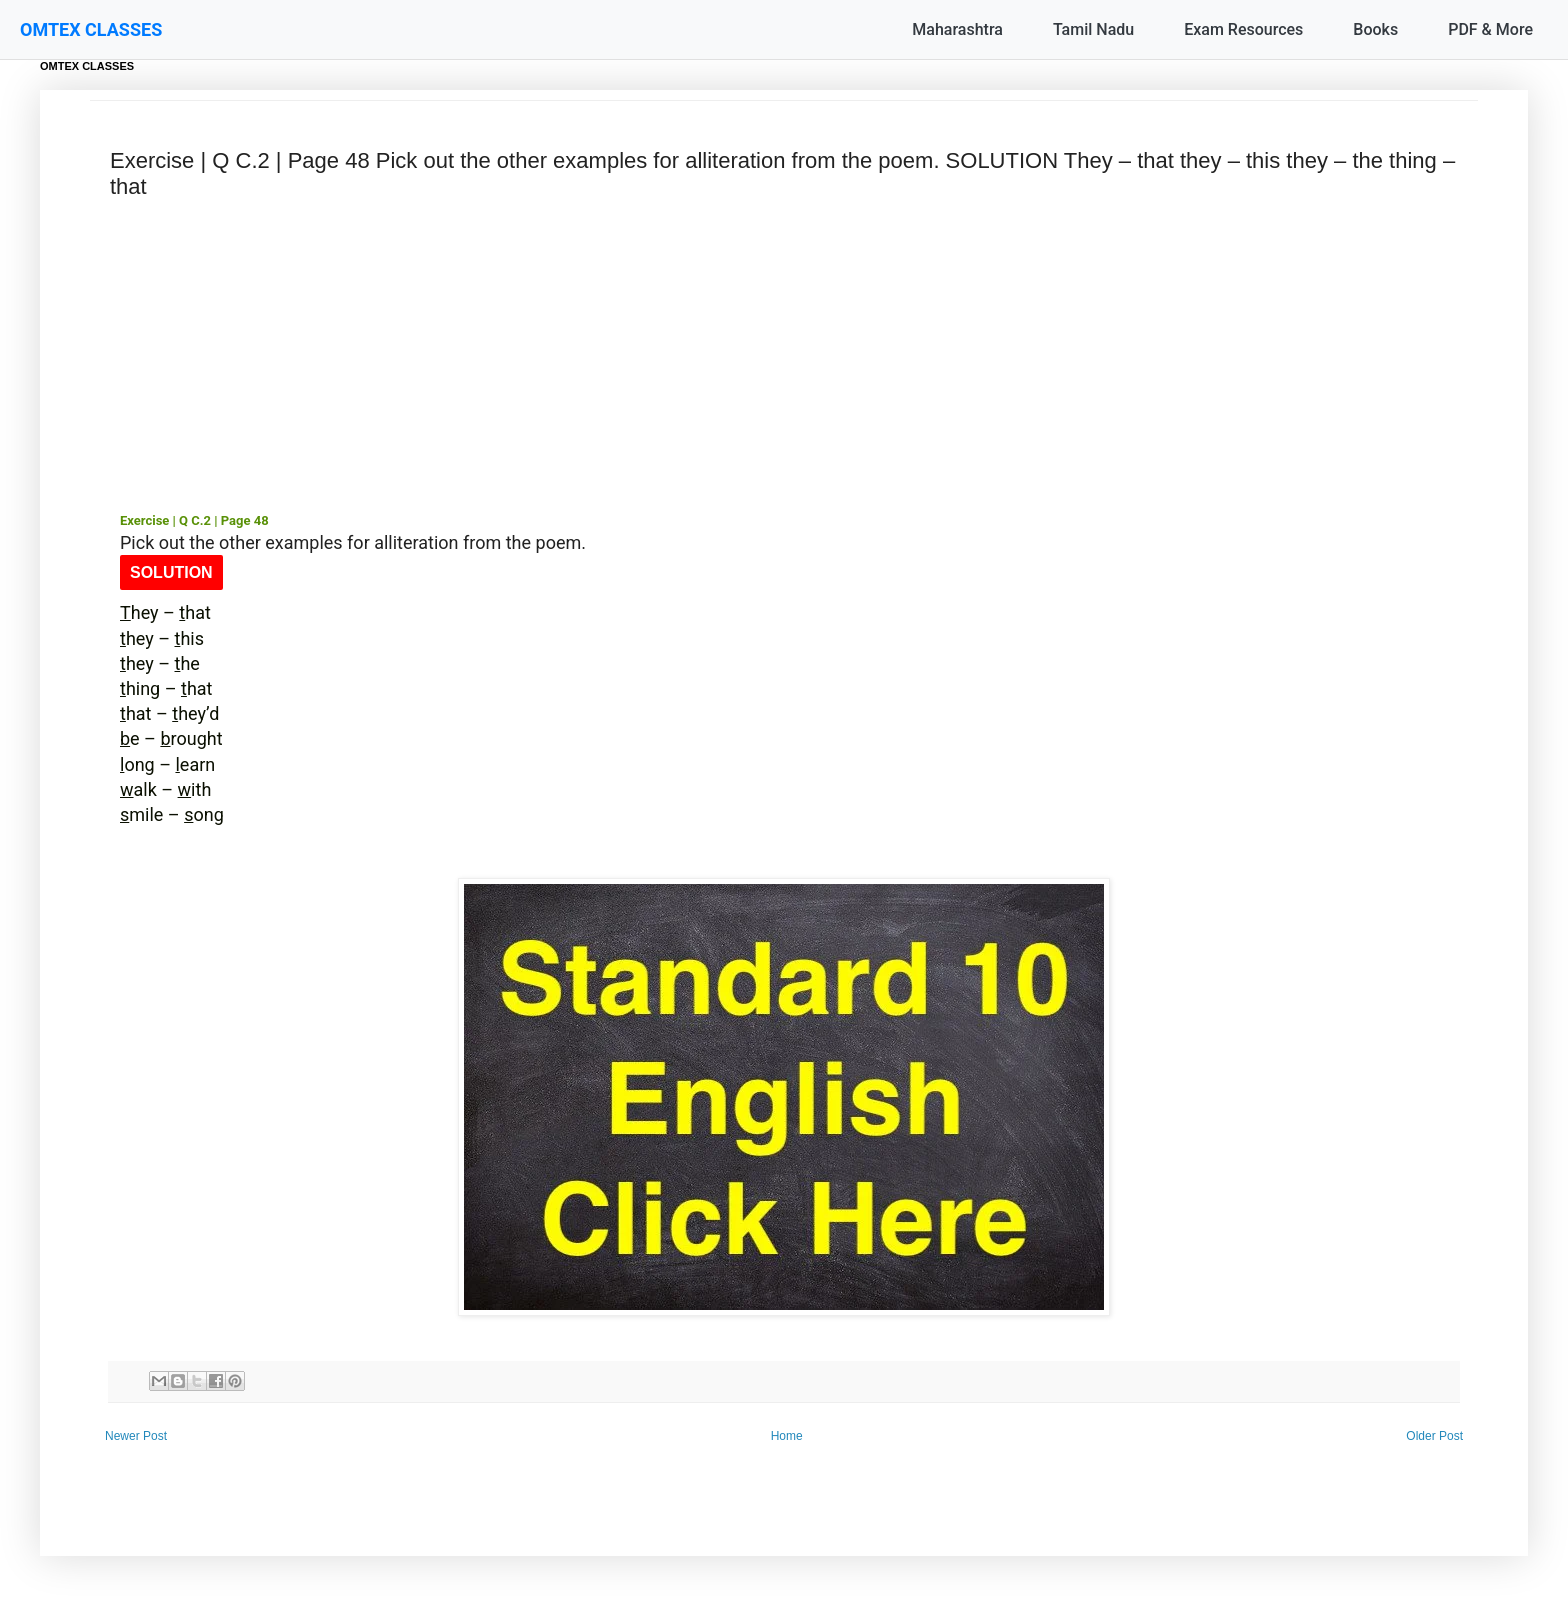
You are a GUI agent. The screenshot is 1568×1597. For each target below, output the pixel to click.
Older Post (1434, 1436)
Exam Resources (1243, 29)
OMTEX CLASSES (91, 29)
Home (787, 1436)
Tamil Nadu (1093, 29)
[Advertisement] (784, 356)
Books (1375, 29)
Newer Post (136, 1436)
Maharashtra (957, 29)
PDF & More (1490, 29)
